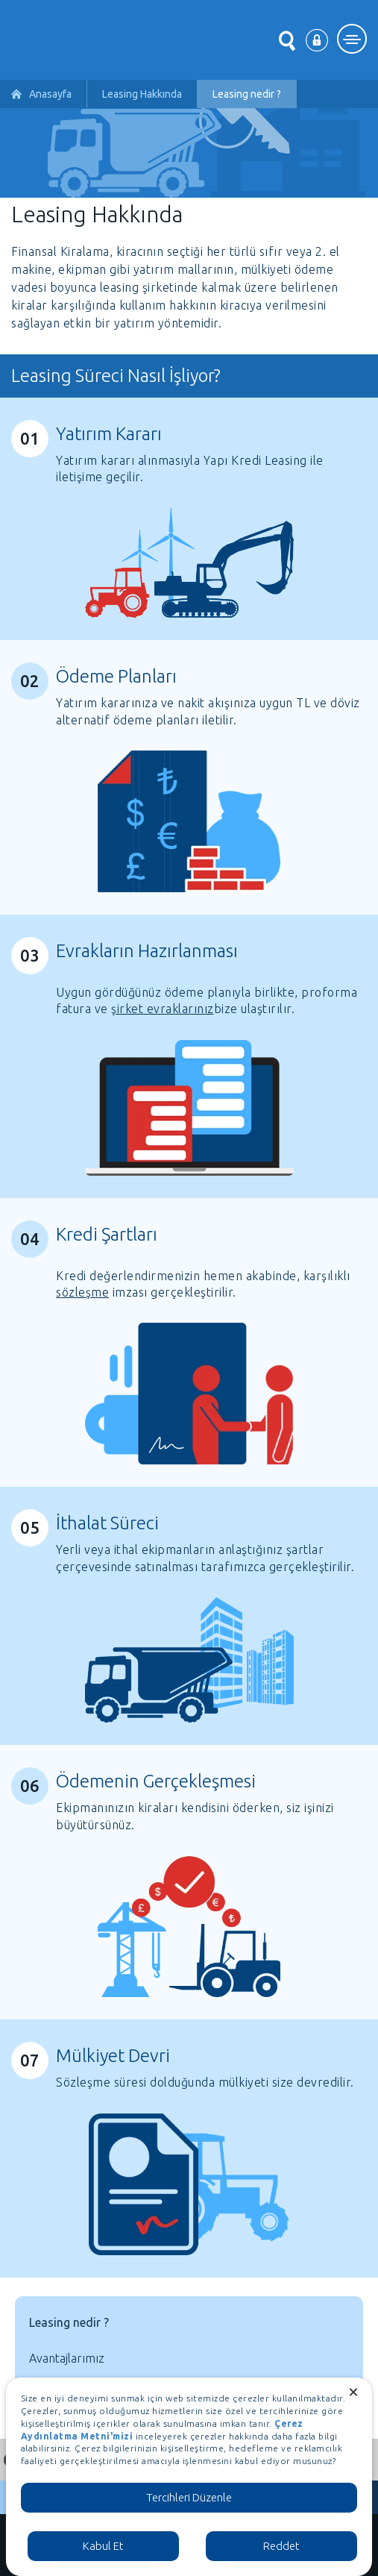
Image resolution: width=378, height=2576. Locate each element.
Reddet (281, 2545)
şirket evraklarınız (162, 1008)
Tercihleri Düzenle (189, 2497)
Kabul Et (103, 2545)
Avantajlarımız (66, 2358)
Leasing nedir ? (69, 2322)
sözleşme (82, 1292)
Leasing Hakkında (142, 94)
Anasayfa (50, 94)
